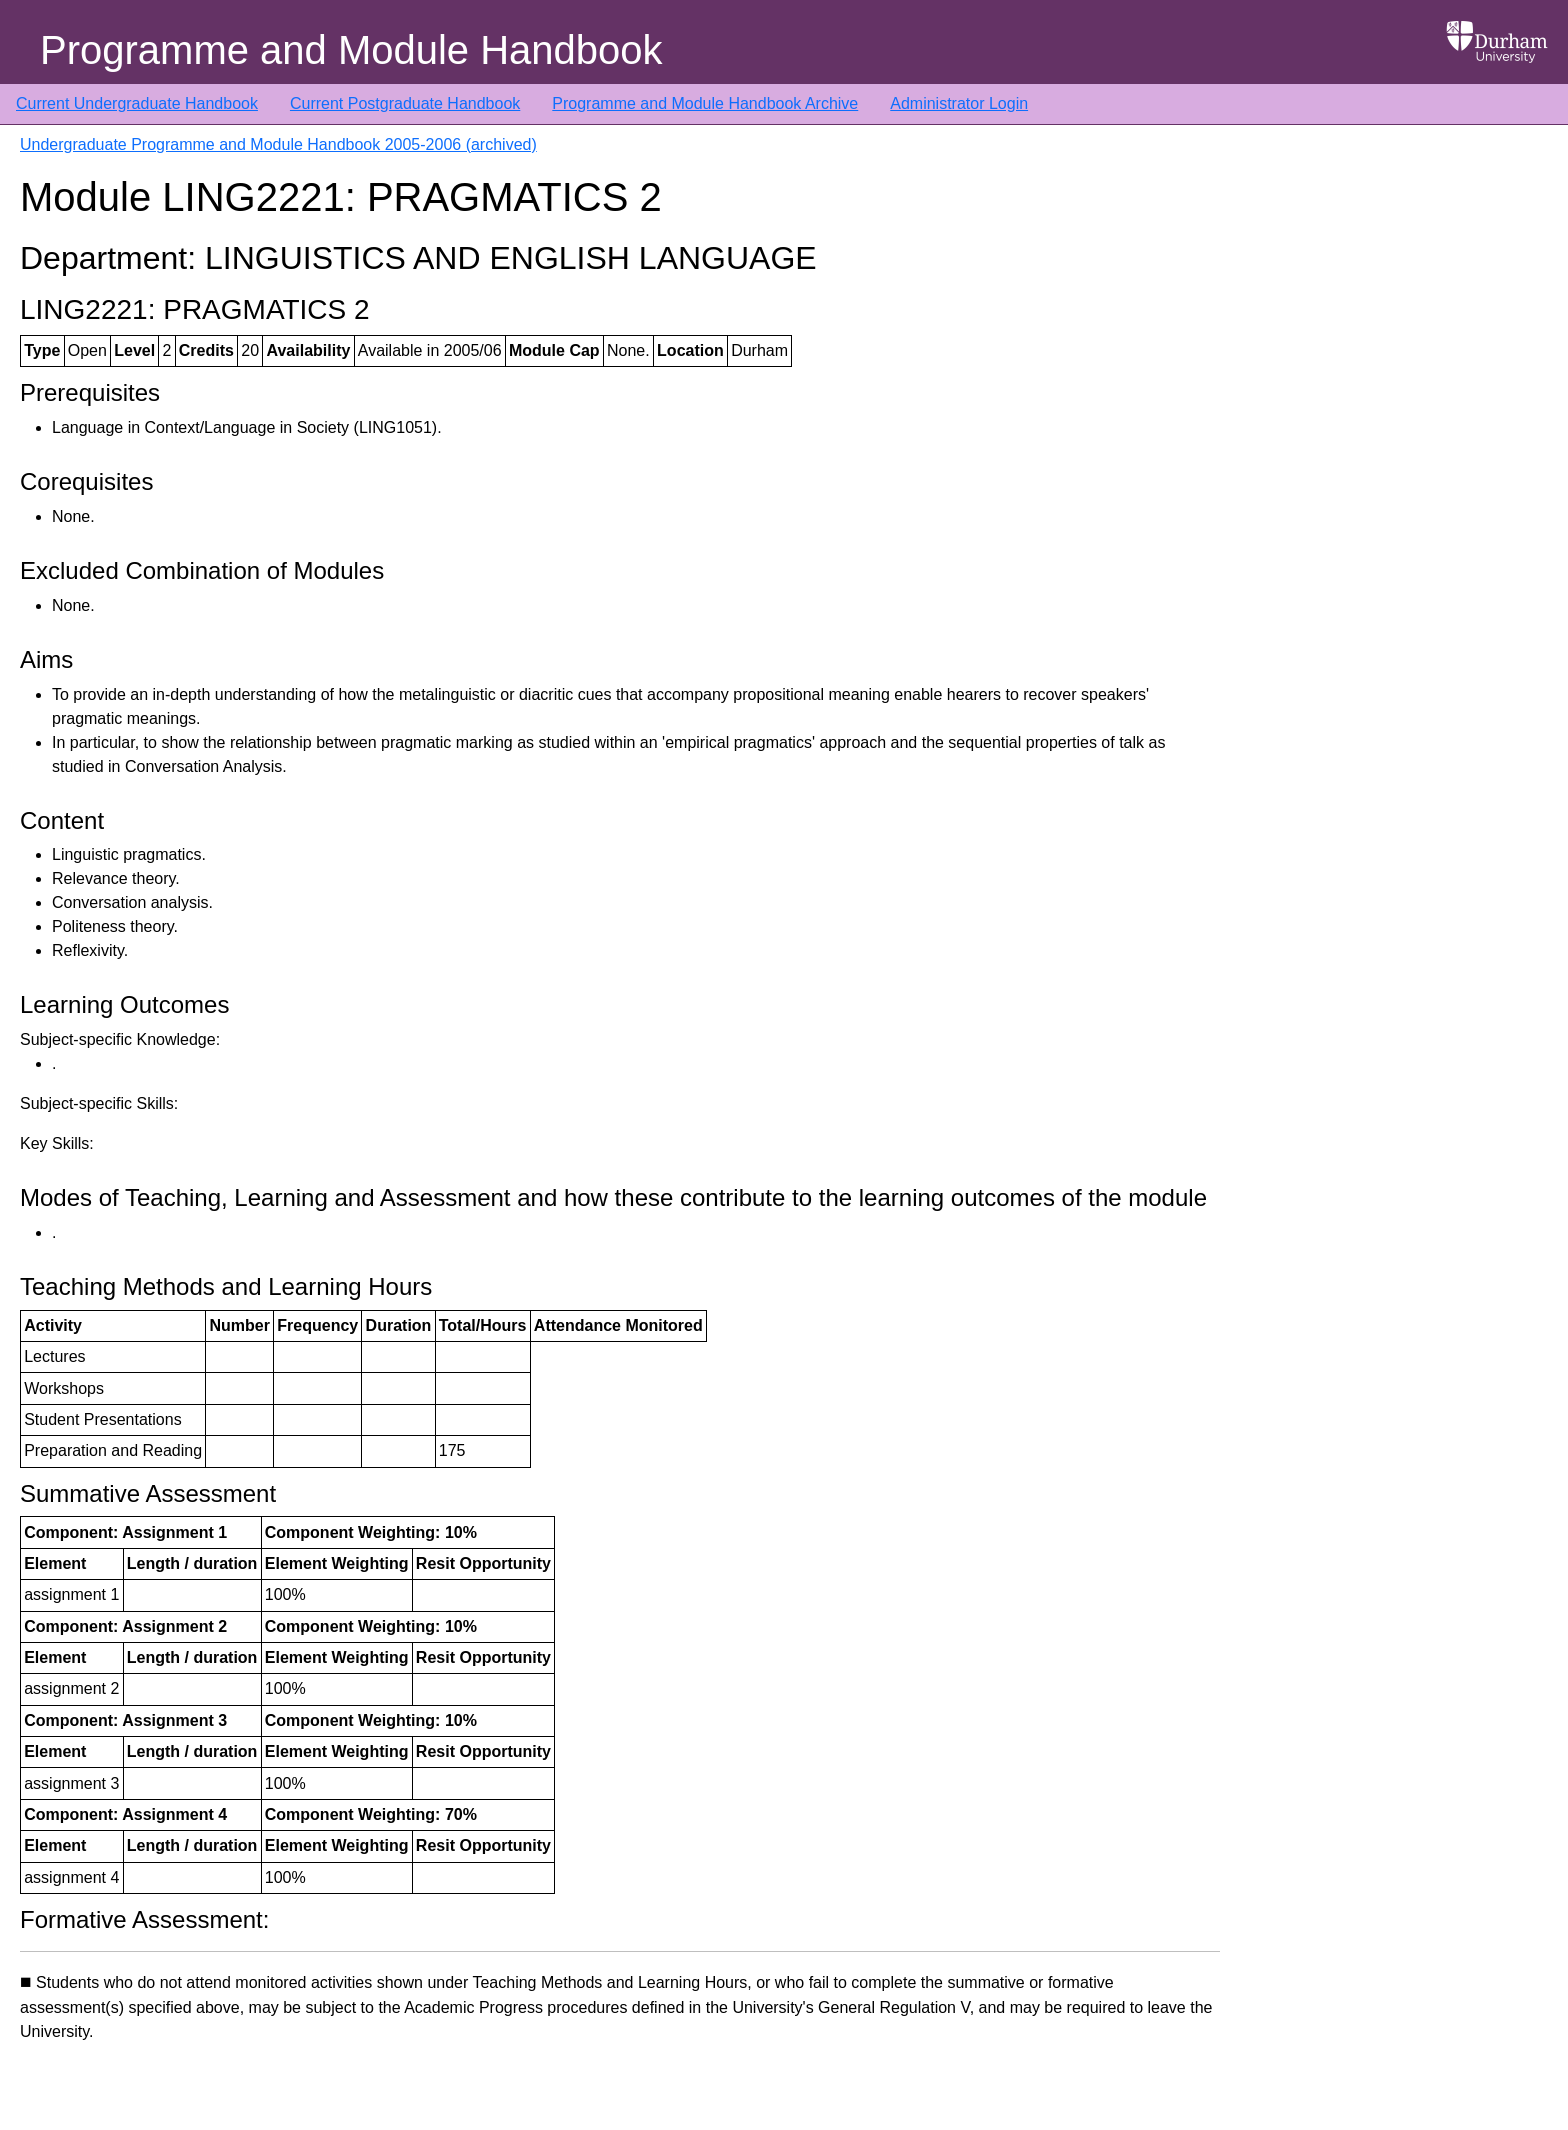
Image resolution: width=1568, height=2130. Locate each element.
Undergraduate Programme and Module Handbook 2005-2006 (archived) (278, 144)
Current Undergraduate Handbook (137, 103)
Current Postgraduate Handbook (405, 103)
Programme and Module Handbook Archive (705, 103)
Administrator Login (959, 103)
